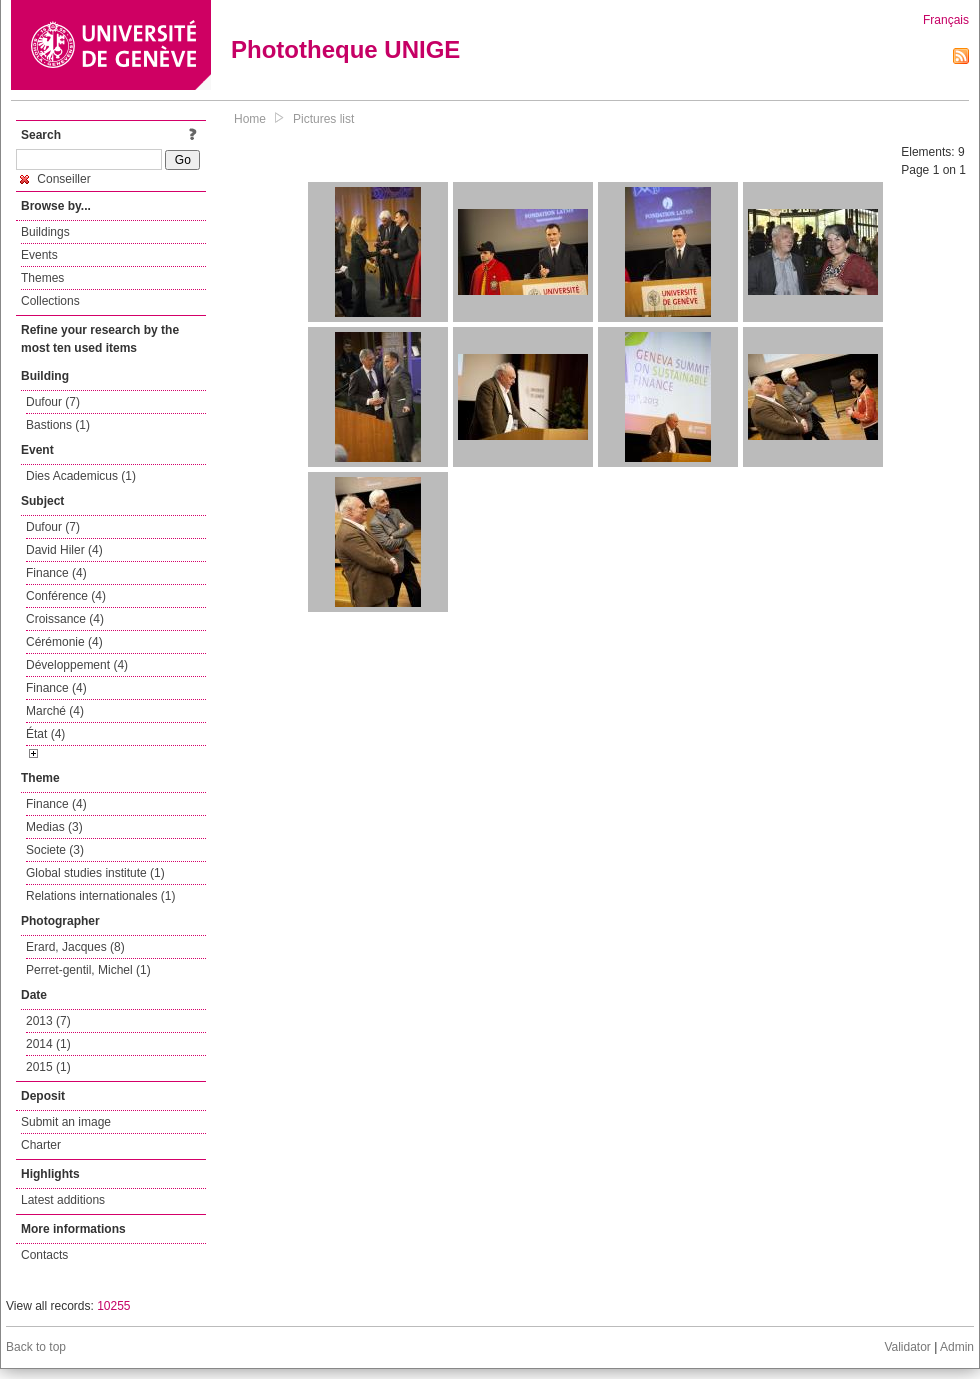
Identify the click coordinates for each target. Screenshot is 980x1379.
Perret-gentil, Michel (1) (88, 970)
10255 (113, 1306)
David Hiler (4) (64, 550)
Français (946, 20)
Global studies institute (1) (95, 873)
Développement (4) (77, 665)
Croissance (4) (65, 619)
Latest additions (63, 1200)
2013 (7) (48, 1021)
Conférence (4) (66, 596)
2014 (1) (48, 1044)
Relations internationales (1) (100, 896)
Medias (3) (54, 827)
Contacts (44, 1255)
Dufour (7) (53, 402)
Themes (42, 278)
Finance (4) (56, 573)
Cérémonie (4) (64, 642)
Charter (41, 1145)
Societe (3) (55, 850)
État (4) (45, 734)
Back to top (36, 1347)
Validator (907, 1347)
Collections (50, 301)
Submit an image (66, 1122)
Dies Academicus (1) (81, 476)
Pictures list (323, 119)
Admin (957, 1347)
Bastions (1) (58, 425)
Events (39, 255)
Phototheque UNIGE (345, 49)
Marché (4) (55, 711)
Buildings (45, 232)
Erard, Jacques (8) (75, 947)
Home (250, 119)
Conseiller (55, 179)
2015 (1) (48, 1067)
